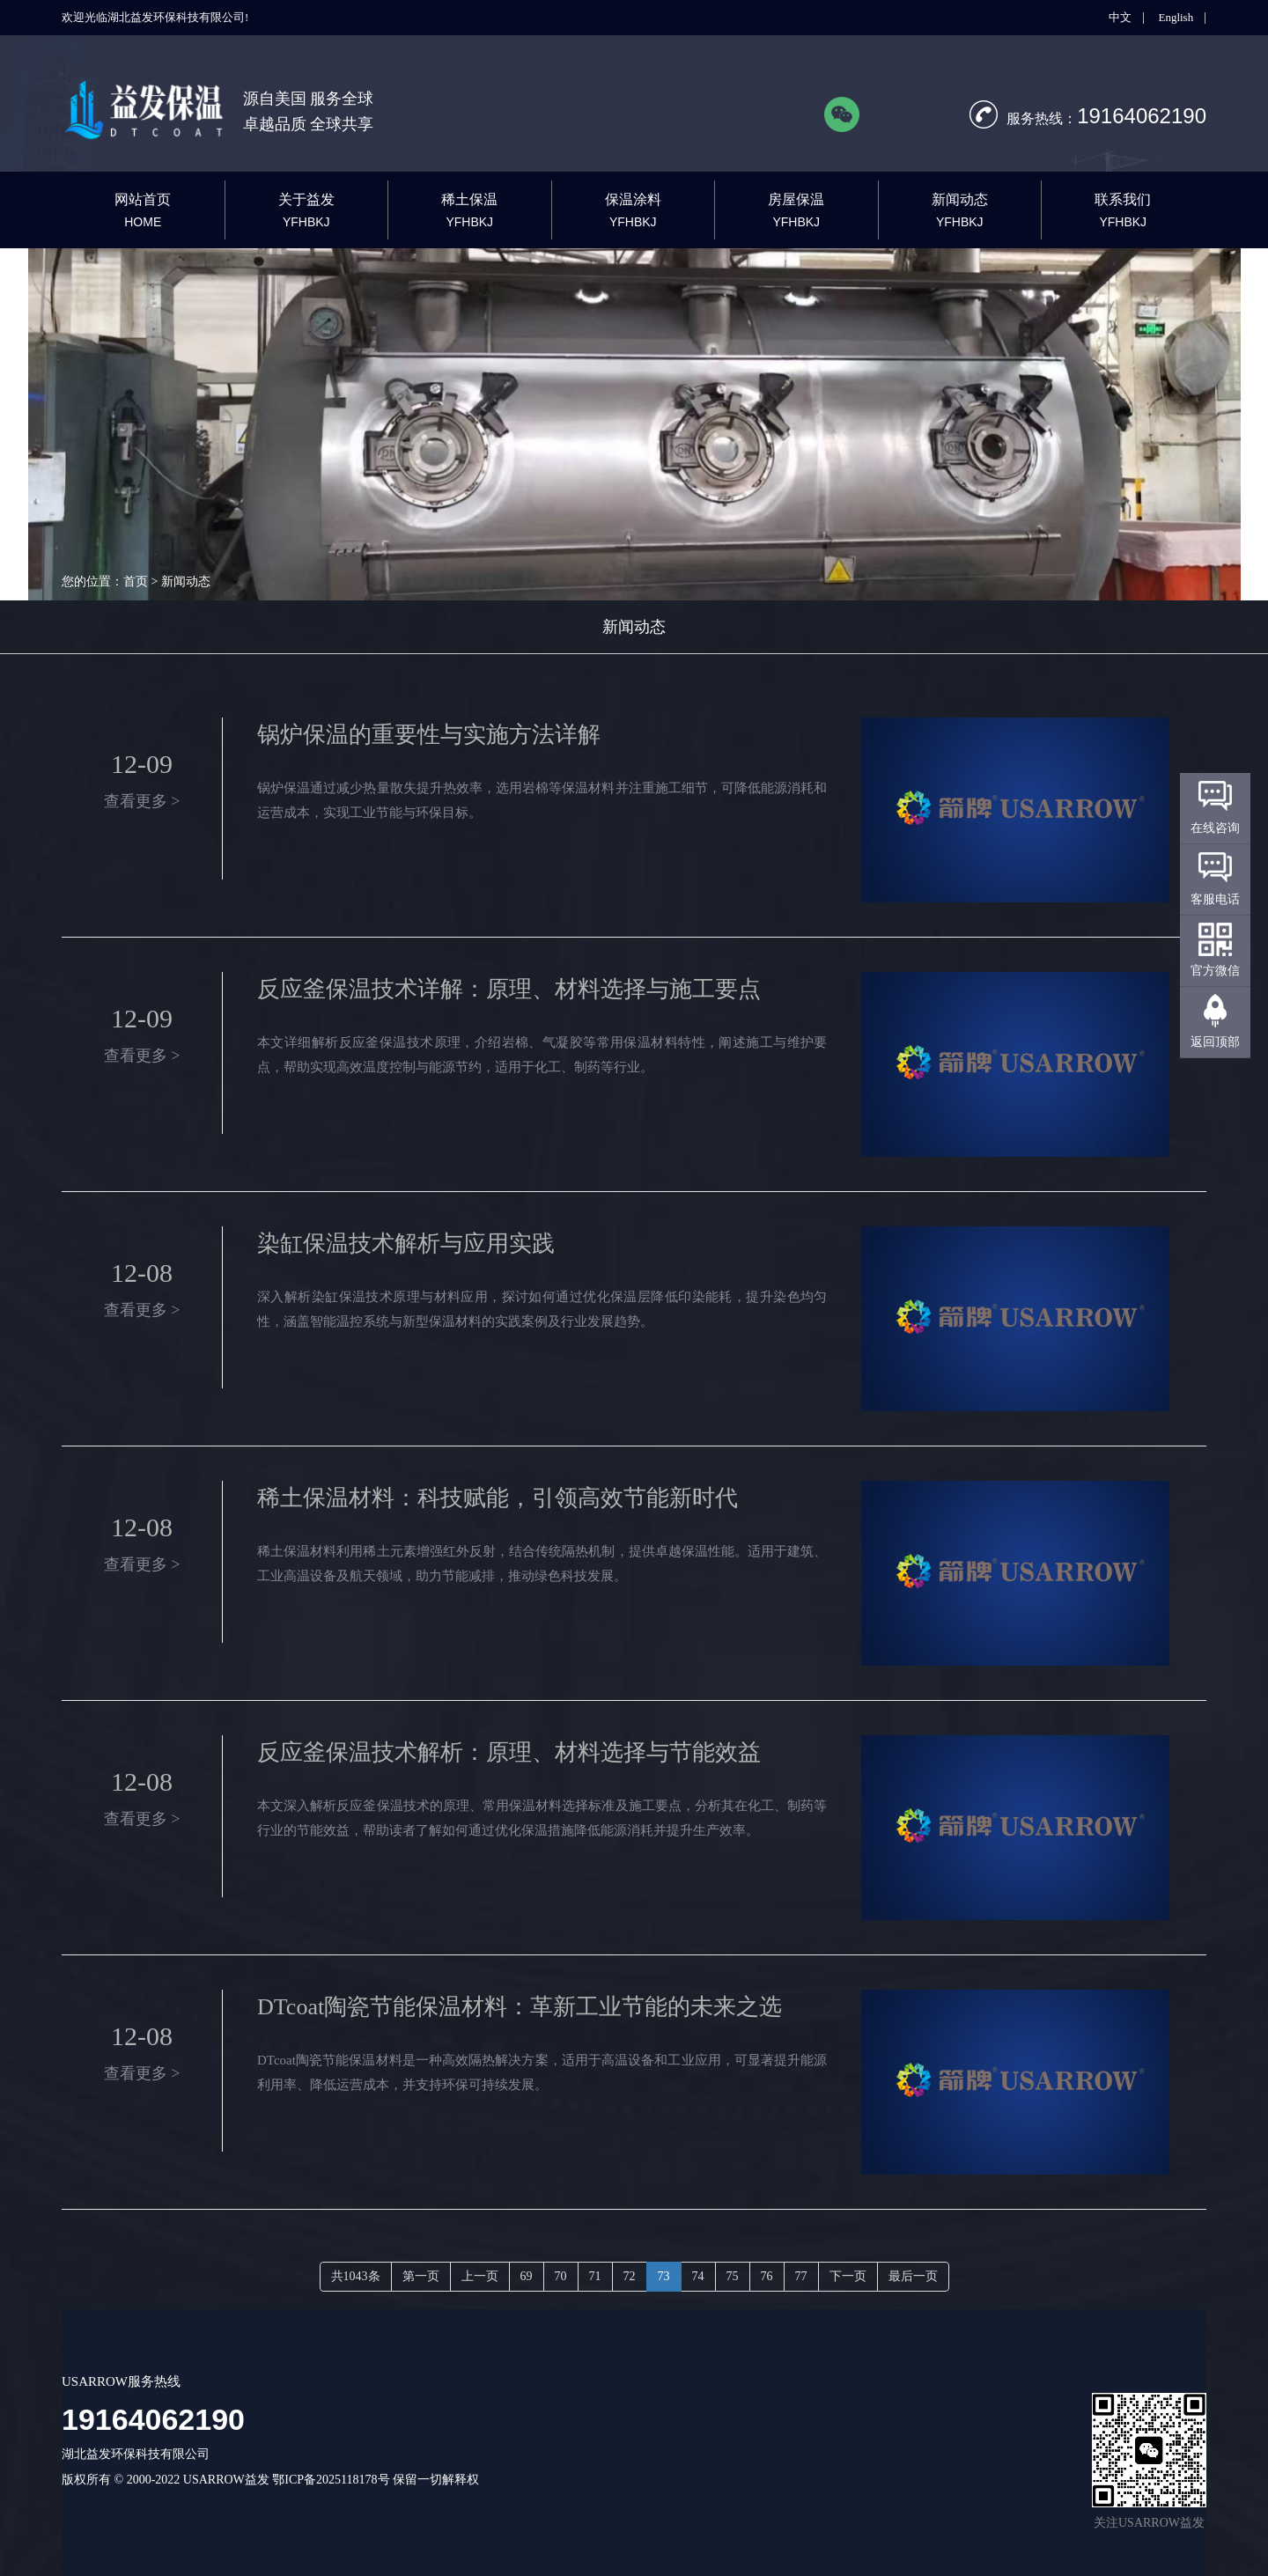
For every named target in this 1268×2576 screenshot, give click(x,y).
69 (526, 2276)
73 (664, 2276)
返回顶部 (1215, 1042)
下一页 (847, 2276)
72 (629, 2276)
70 (561, 2276)
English (1175, 17)
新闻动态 (634, 627)
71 (595, 2276)
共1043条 (355, 2276)
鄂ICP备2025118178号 (330, 2479)
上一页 (479, 2276)
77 (801, 2276)
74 (698, 2276)
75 (732, 2276)
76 (767, 2276)
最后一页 (913, 2276)
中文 (1120, 17)
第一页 (420, 2276)
